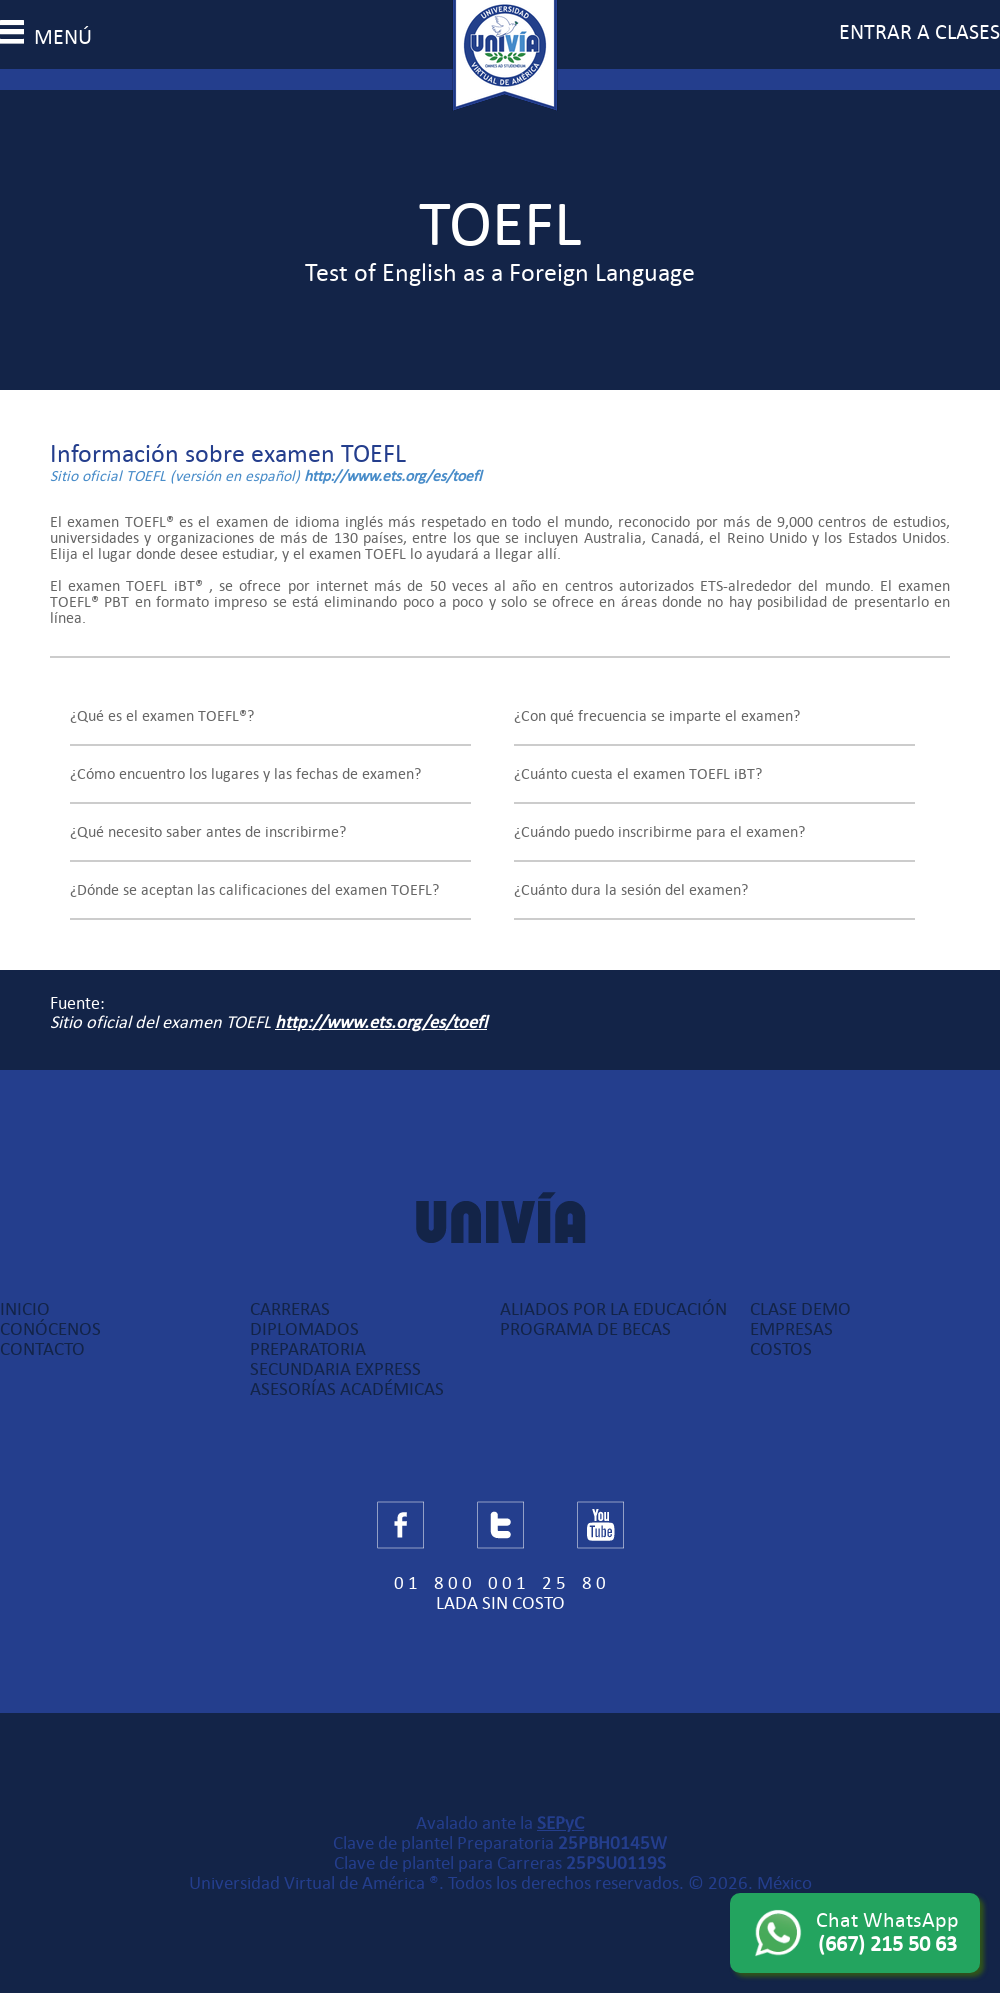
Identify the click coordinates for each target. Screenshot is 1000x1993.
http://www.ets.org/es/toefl (393, 476)
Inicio (25, 1309)
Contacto (42, 1349)
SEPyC (560, 1823)
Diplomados (304, 1329)
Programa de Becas (585, 1329)
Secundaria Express (335, 1369)
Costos (781, 1349)
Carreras (290, 1309)
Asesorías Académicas (347, 1389)
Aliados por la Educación (613, 1309)
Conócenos (50, 1329)
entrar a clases (919, 32)
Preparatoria (308, 1349)
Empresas (791, 1329)
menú (46, 37)
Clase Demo (800, 1309)
